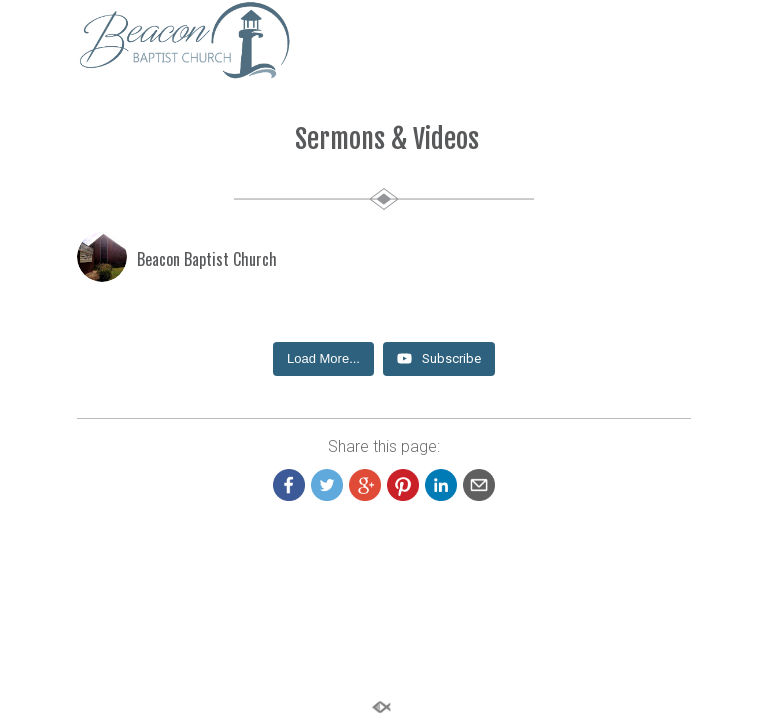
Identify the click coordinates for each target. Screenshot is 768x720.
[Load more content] (323, 359)
